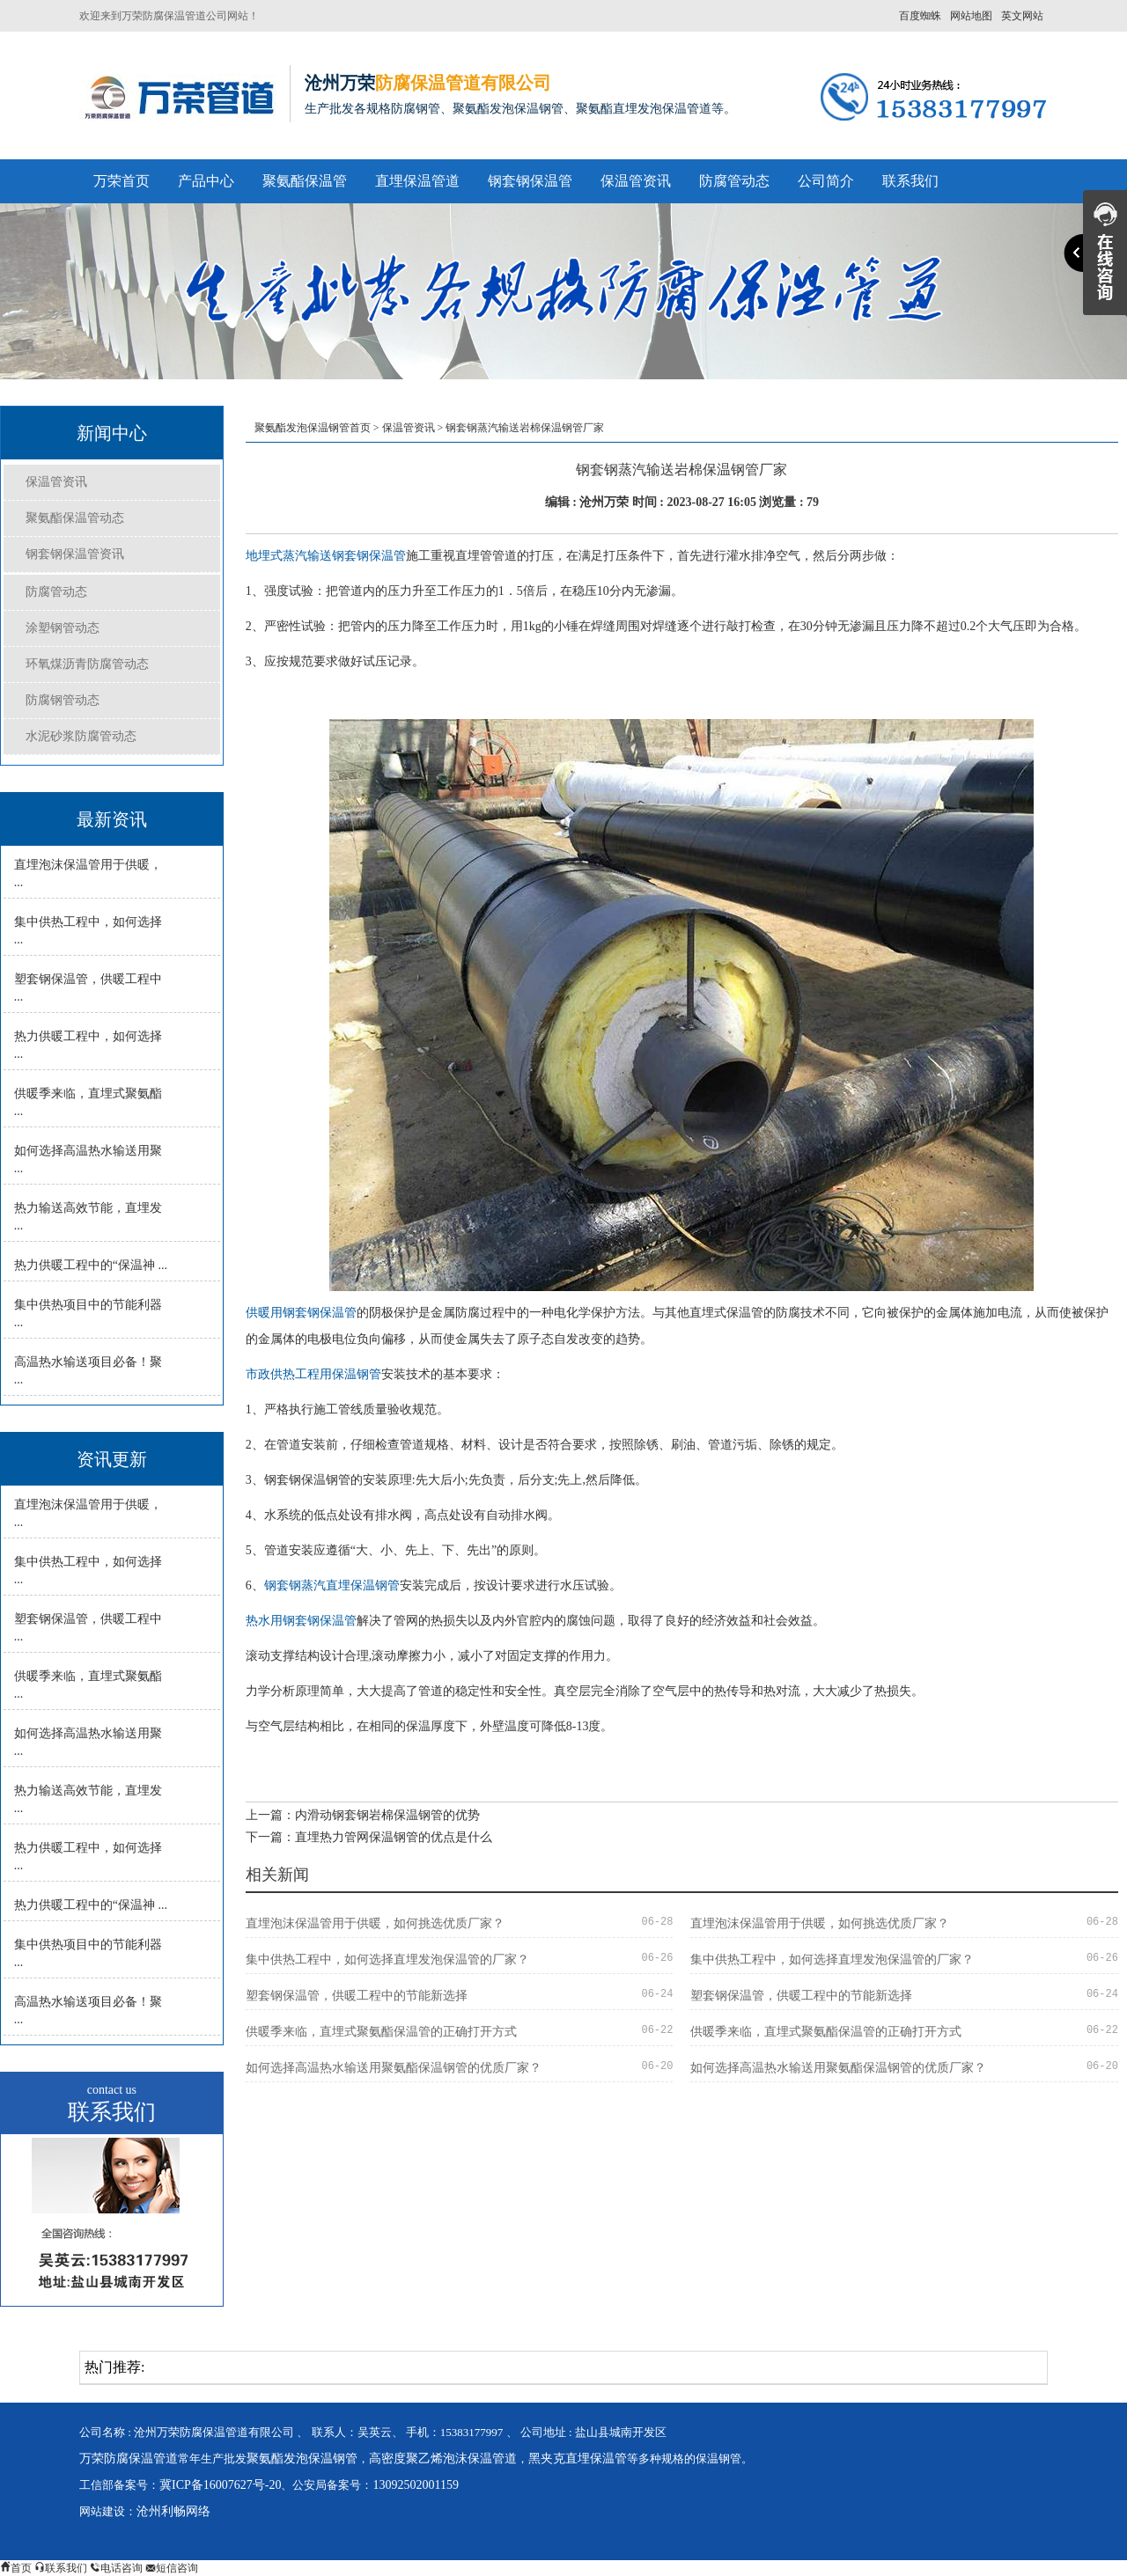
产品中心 (206, 180)
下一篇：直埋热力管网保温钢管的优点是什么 (369, 1837)
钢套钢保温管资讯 (75, 554)
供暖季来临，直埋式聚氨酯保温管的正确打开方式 (381, 2031)
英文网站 (1022, 16)
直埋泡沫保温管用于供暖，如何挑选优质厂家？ (375, 1923)
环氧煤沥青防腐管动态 (87, 664)
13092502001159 (415, 2485)
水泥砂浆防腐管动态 (81, 736)
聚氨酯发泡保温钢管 (302, 2458)
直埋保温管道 (417, 180)
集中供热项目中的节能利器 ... (88, 1313)
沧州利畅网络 (173, 2511)
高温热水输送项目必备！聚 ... (88, 1370)
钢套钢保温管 (530, 180)
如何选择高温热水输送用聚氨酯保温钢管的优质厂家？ (393, 2067)
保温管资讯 (635, 180)
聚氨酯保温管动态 (75, 518)
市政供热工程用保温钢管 (313, 1374)
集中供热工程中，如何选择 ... (88, 930)
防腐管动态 (734, 180)
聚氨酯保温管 (304, 180)
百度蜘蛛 (920, 16)
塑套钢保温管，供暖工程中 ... (88, 987)
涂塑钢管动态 (62, 628)
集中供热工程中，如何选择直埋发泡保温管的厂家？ (387, 1959)
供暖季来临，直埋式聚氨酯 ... (88, 1102)
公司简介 (826, 180)
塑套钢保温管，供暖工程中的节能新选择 (357, 1995)
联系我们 (910, 180)
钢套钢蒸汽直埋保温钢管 (332, 1585)
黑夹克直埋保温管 (577, 2458)
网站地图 (971, 16)
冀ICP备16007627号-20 (220, 2485)
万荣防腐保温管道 (128, 2458)
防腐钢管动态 (62, 700)
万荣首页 (121, 180)
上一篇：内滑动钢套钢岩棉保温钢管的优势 (363, 1815)
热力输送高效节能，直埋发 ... (88, 1216)
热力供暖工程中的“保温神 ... (90, 1265)
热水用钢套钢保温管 (301, 1620)
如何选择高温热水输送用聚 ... (88, 1159)
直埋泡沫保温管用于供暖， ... (88, 873)
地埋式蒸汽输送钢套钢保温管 (326, 555)
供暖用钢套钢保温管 (301, 1312)
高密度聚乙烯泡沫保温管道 (443, 2458)
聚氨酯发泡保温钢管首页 (312, 428)
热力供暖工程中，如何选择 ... (88, 1045)
